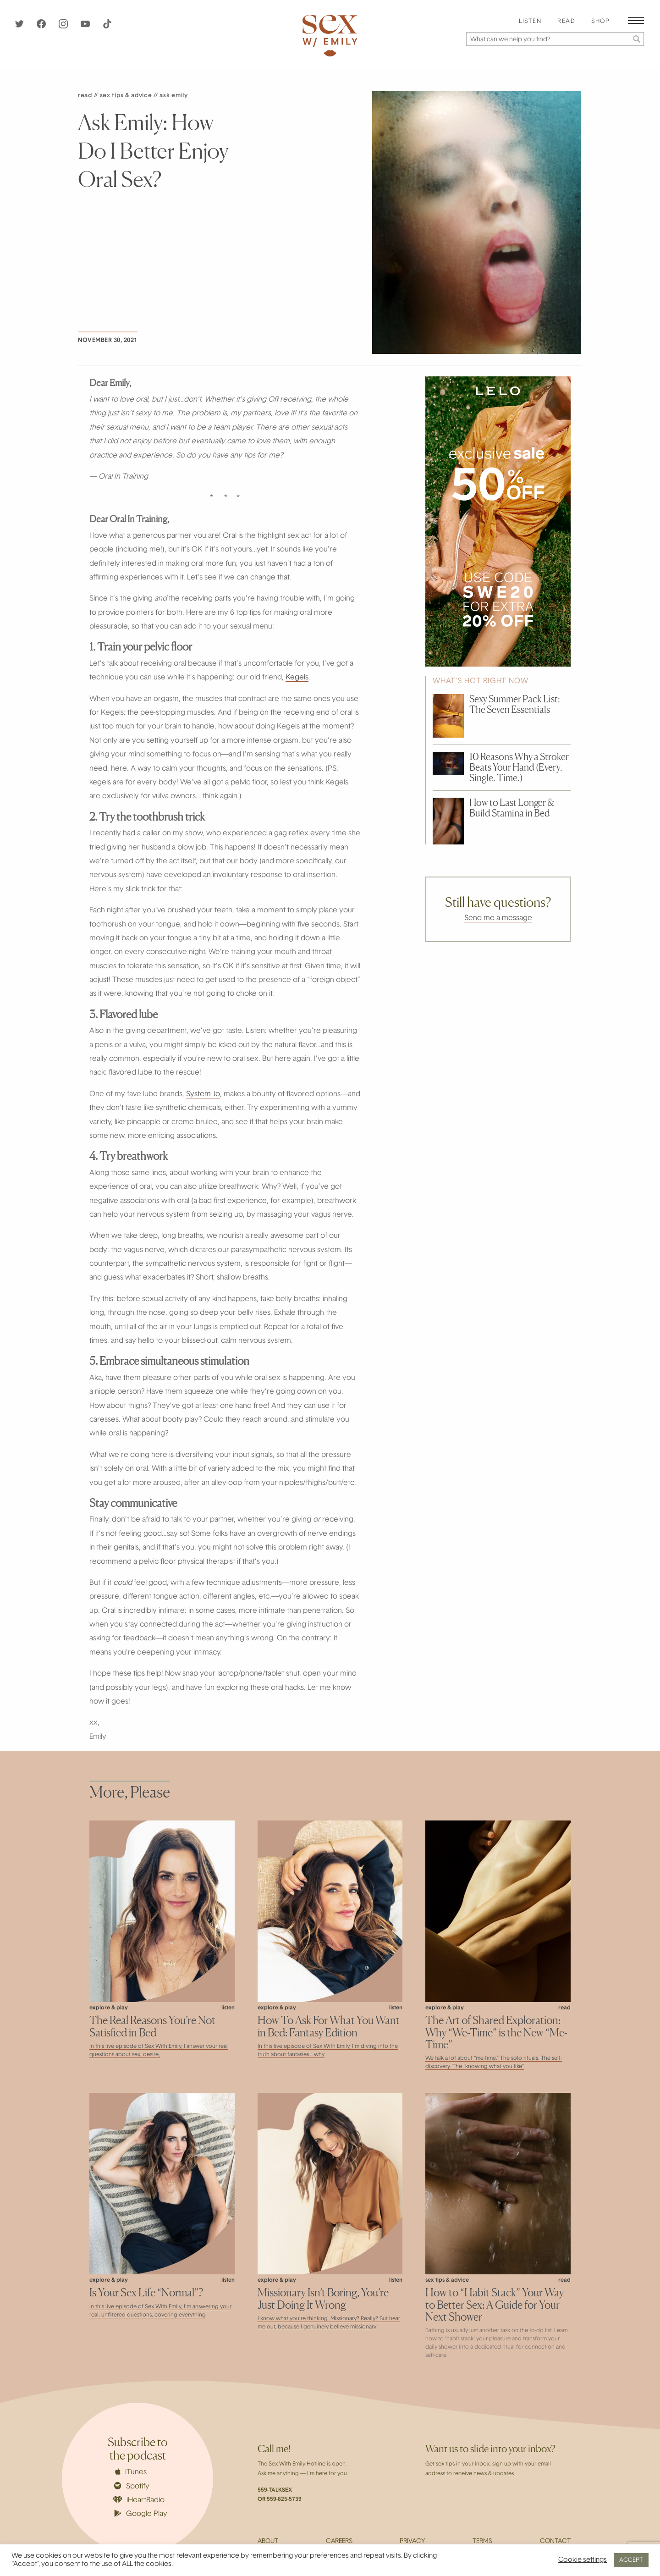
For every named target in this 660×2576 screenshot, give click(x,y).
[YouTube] (86, 26)
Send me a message (498, 918)
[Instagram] (64, 26)
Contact (555, 2541)
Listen (530, 21)
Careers (339, 2541)
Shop (600, 21)
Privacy (412, 2541)
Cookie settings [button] (582, 2560)
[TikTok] (107, 26)
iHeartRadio (139, 2500)
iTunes (131, 2472)
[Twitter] (20, 26)
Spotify (131, 2486)
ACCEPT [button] (631, 2560)
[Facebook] (42, 26)
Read (566, 21)
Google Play (140, 2514)
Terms (482, 2541)
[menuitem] (530, 22)
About (268, 2541)
